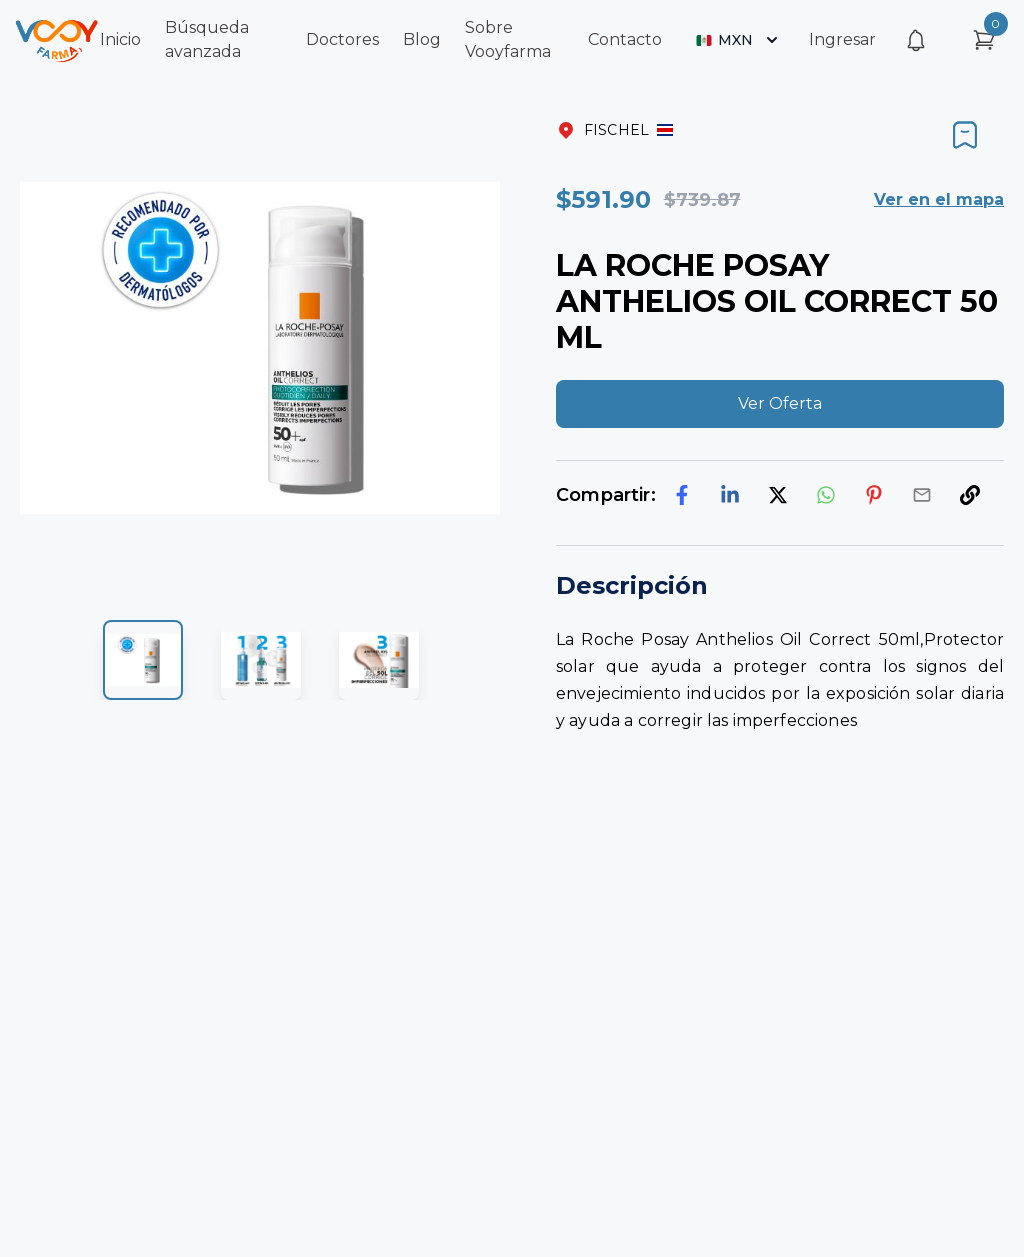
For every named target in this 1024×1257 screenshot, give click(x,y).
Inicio (120, 39)
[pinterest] (874, 495)
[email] (922, 495)
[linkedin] (730, 495)
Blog (422, 39)
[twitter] (778, 495)
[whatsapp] (826, 495)
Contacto (625, 39)
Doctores (342, 39)
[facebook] (682, 495)
